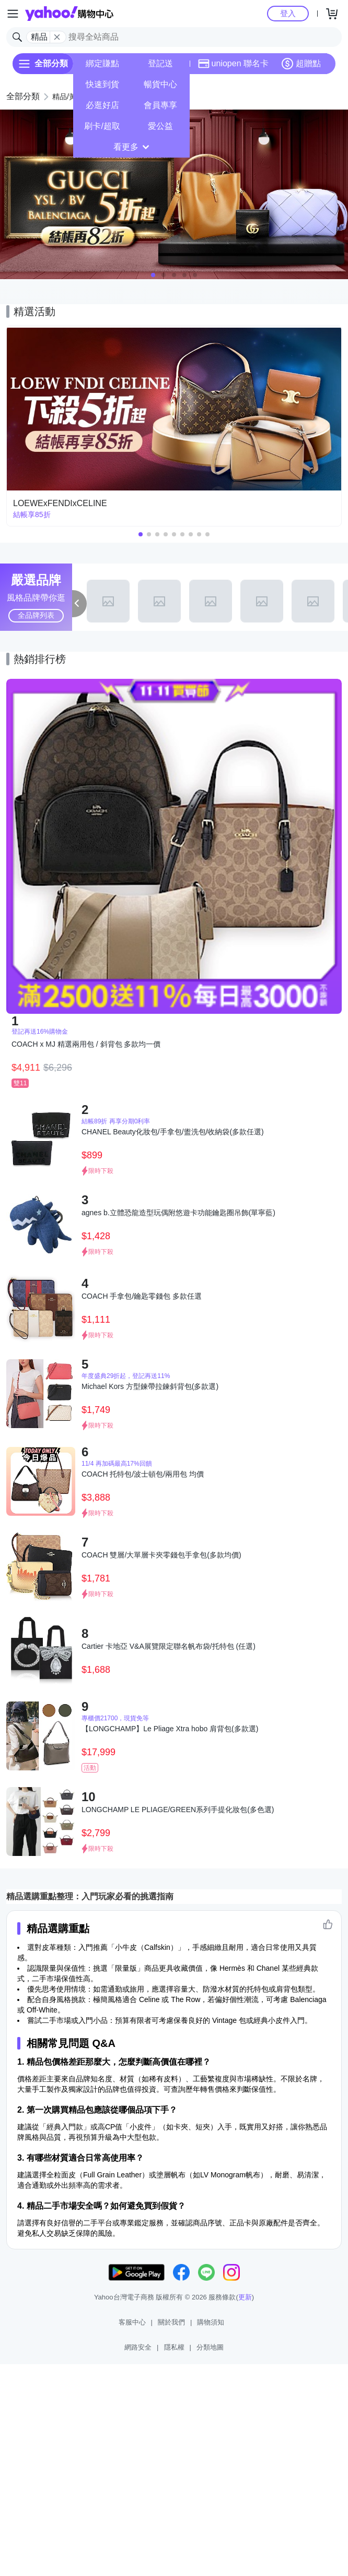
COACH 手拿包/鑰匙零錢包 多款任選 (142, 1296)
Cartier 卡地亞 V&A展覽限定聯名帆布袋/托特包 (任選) (169, 1646)
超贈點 (301, 63)
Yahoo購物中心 (69, 13)
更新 (245, 2297)
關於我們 (171, 2322)
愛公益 (160, 126)
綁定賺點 (102, 63)
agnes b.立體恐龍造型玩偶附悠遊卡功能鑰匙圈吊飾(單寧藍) (178, 1212)
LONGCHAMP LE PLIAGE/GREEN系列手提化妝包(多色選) (178, 1809)
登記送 (160, 63)
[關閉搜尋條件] (57, 37)
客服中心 (132, 2322)
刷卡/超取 (102, 126)
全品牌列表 (36, 615)
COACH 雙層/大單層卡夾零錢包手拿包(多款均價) (161, 1555)
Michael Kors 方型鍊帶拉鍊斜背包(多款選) (150, 1386)
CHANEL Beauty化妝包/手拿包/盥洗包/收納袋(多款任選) (173, 1132)
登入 (288, 13)
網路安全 (138, 2347)
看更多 (131, 146)
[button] (153, 275)
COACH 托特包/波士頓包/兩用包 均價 (143, 1474)
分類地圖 (210, 2347)
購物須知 (210, 2322)
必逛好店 (102, 105)
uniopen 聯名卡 (233, 63)
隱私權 (174, 2347)
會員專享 (160, 105)
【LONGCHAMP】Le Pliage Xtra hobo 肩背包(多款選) (170, 1728)
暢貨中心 (160, 84)
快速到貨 (102, 84)
